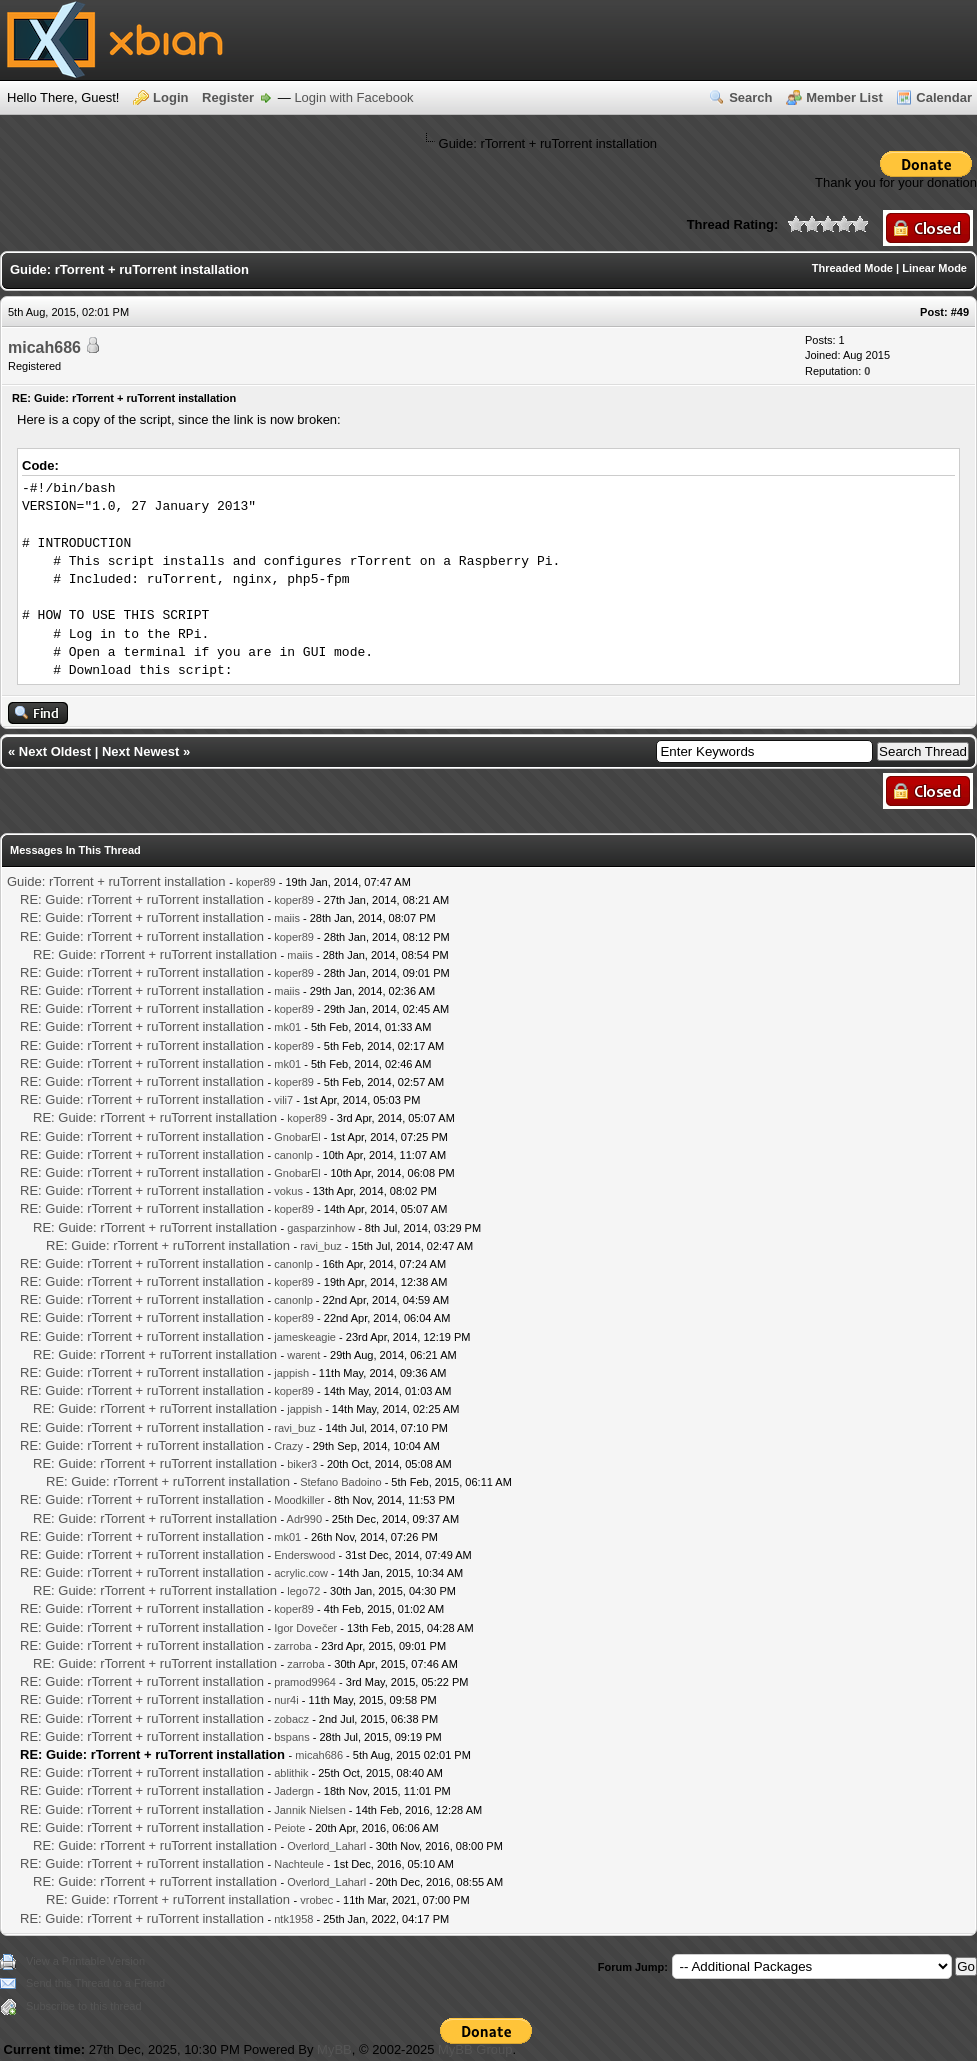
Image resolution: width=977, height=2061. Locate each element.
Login (170, 97)
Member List (844, 97)
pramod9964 (305, 1682)
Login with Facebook (353, 97)
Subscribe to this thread (84, 2006)
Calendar (944, 97)
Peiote (289, 1828)
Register (228, 97)
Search (750, 97)
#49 (960, 312)
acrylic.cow (301, 1573)
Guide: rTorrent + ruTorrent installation (116, 881)
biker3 (302, 1464)
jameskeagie (305, 1337)
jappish (291, 1373)
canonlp (293, 1155)
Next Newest (140, 751)
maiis (287, 918)
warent (303, 1355)
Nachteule (299, 1864)
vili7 (283, 1100)
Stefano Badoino (340, 1482)
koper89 (256, 882)
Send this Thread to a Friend (95, 1983)
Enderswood (304, 1555)
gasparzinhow (321, 1228)
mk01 (287, 1027)
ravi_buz (321, 1246)
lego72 (303, 1591)
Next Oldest (55, 751)
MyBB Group (475, 2049)
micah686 (44, 347)
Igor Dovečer (305, 1628)
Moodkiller (299, 1500)
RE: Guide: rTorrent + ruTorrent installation (142, 899)
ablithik (291, 1773)
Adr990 (304, 1519)
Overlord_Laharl (326, 1846)
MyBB (334, 2049)
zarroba (292, 1646)
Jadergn (294, 1791)
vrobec (316, 1900)
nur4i (286, 1700)
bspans (291, 1737)
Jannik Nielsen (310, 1810)
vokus (288, 1191)
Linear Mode (934, 268)
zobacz (291, 1719)
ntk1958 (293, 1919)
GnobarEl (297, 1137)
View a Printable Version (85, 1961)
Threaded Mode (852, 268)
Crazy (288, 1446)
